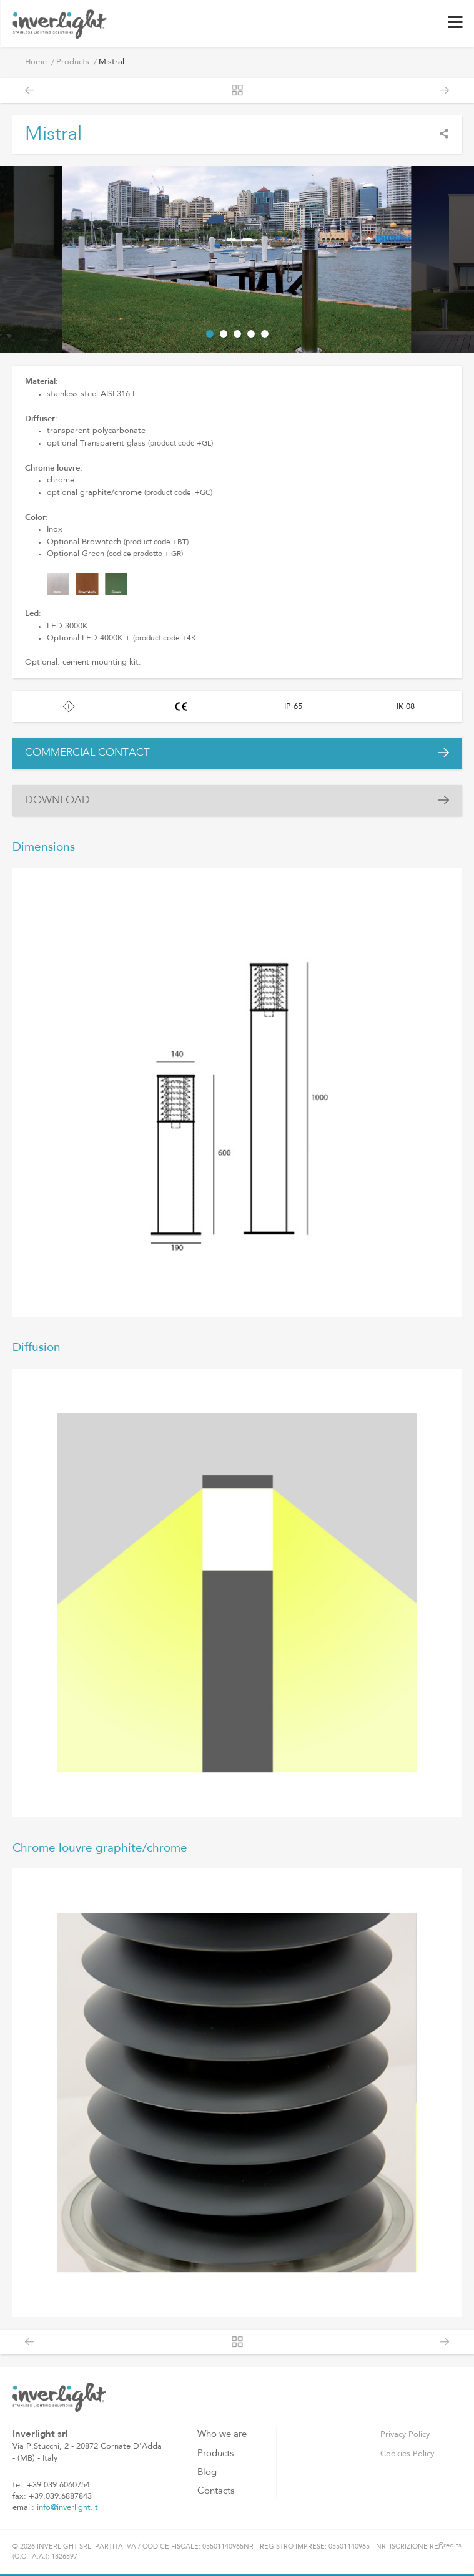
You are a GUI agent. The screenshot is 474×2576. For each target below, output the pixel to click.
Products (72, 62)
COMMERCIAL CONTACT (87, 753)
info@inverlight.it (67, 2508)
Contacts (215, 2491)
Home (36, 62)
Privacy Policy (405, 2435)
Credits (450, 2545)
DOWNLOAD (57, 800)
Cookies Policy (407, 2454)
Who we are (222, 2434)
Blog (207, 2472)
